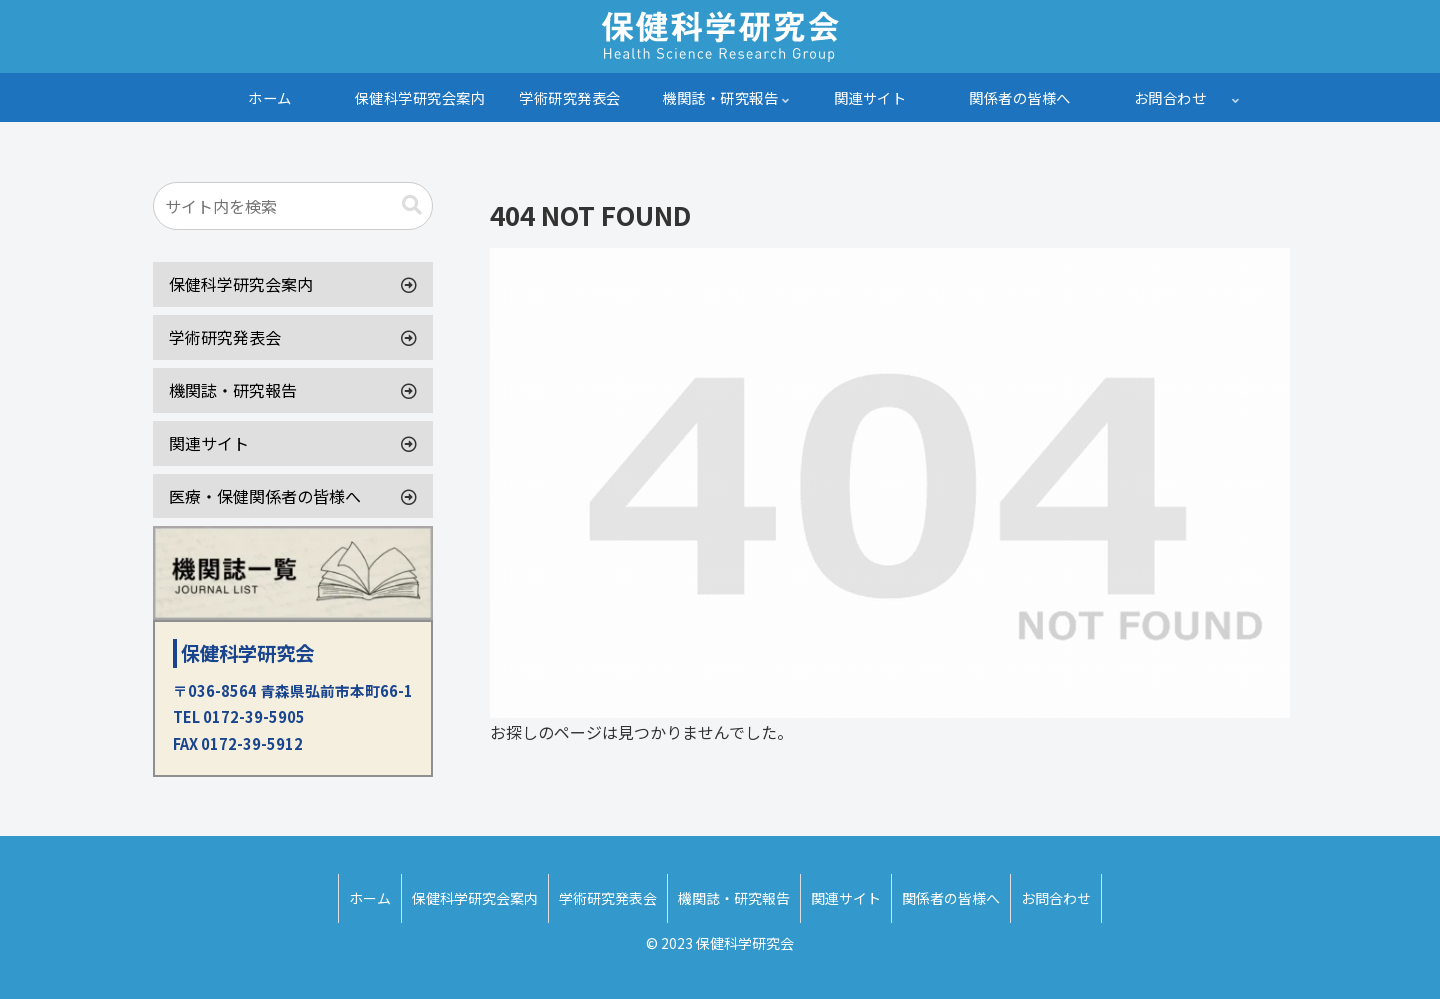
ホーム (370, 898)
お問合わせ (1056, 898)
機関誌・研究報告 (233, 390)
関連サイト (209, 443)
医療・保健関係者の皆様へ (265, 496)
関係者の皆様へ (951, 898)
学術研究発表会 (225, 337)
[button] (412, 205)
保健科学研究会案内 (241, 284)
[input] (293, 206)
